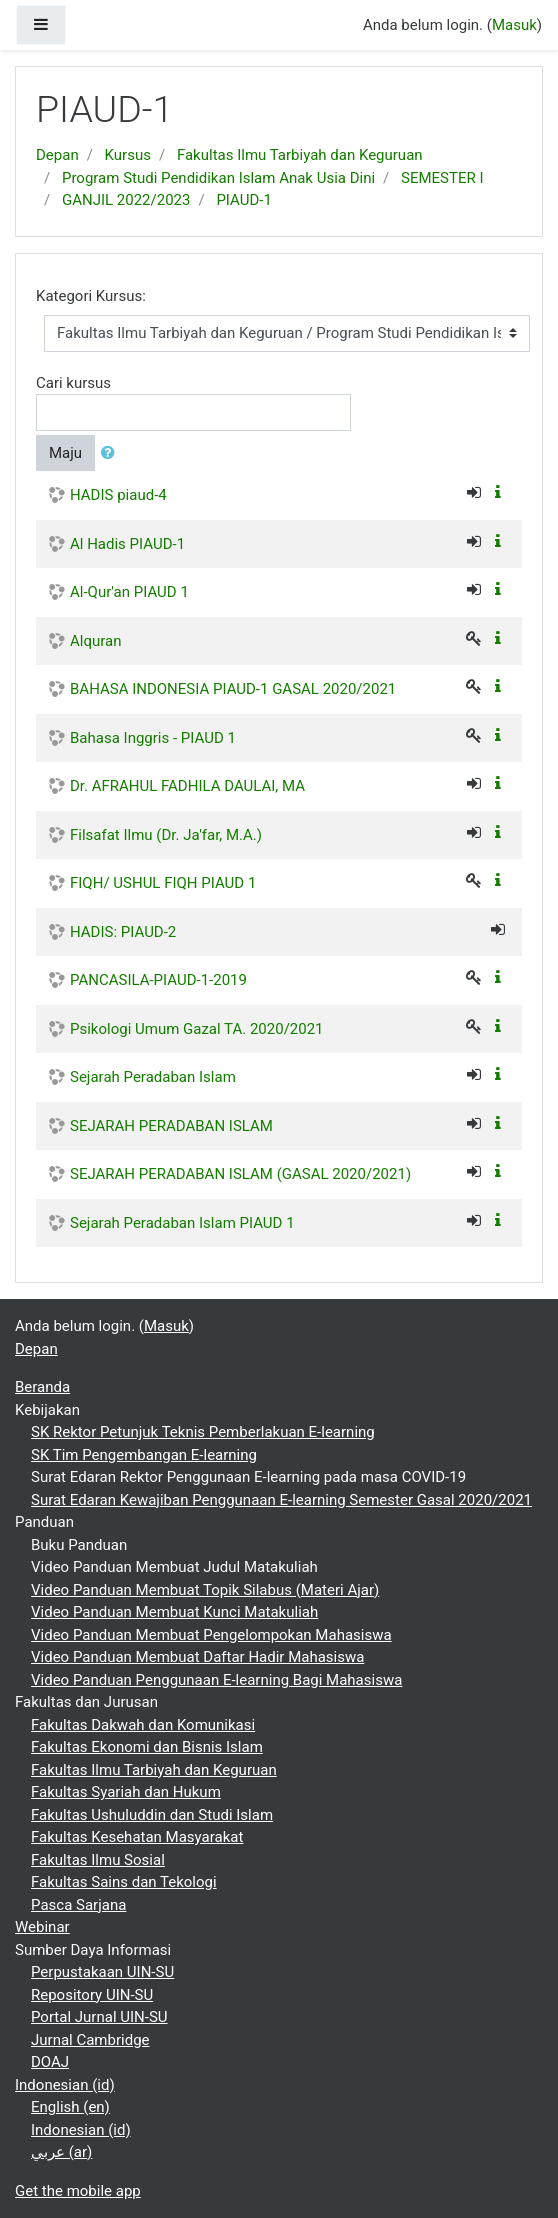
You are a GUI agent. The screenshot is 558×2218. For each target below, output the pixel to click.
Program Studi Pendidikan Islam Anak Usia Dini (218, 178)
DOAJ (50, 2062)
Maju (65, 453)
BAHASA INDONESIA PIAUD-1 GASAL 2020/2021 (233, 689)
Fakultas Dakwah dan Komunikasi (143, 1725)
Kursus (128, 155)
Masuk (514, 25)
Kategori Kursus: (91, 296)
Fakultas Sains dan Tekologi (124, 1882)
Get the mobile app (78, 2191)
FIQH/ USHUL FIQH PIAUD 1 (163, 883)
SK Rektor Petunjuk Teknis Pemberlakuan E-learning (203, 1432)
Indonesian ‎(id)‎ (65, 2085)
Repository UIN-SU (92, 1995)
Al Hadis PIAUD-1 (127, 544)
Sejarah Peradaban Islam (153, 1077)
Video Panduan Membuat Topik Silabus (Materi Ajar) (205, 1590)
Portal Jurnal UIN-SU (99, 2017)
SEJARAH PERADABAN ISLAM (171, 1126)
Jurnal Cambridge (90, 2040)
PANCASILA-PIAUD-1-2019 (158, 980)
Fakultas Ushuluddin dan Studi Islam (152, 1815)
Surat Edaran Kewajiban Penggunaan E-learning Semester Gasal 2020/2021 (281, 1500)
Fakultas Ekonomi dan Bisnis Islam (147, 1747)
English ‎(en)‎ (70, 2107)
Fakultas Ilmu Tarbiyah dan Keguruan (300, 155)
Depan (57, 155)
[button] (112, 453)
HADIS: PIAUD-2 (123, 932)
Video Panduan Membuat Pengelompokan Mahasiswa (211, 1635)
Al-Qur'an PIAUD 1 (129, 592)
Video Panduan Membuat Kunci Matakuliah (174, 1612)
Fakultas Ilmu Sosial (98, 1860)
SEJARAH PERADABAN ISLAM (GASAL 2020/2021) (240, 1174)
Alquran (95, 641)
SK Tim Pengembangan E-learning (144, 1455)
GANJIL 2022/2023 (126, 200)
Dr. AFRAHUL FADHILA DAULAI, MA (187, 786)
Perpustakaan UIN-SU (102, 1972)
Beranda (42, 1387)
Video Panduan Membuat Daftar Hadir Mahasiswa (197, 1657)
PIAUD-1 (243, 200)
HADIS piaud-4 (118, 495)
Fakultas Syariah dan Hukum (126, 1792)
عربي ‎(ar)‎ (61, 2152)
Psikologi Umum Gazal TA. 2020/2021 (197, 1029)
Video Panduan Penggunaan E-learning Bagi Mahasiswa (216, 1680)
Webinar (42, 1927)
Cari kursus (73, 383)
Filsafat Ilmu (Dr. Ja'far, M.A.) (166, 835)
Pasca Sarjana (78, 1905)
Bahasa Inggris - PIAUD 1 (153, 738)
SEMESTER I (442, 178)
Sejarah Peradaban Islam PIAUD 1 (182, 1223)
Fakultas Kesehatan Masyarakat (137, 1837)
